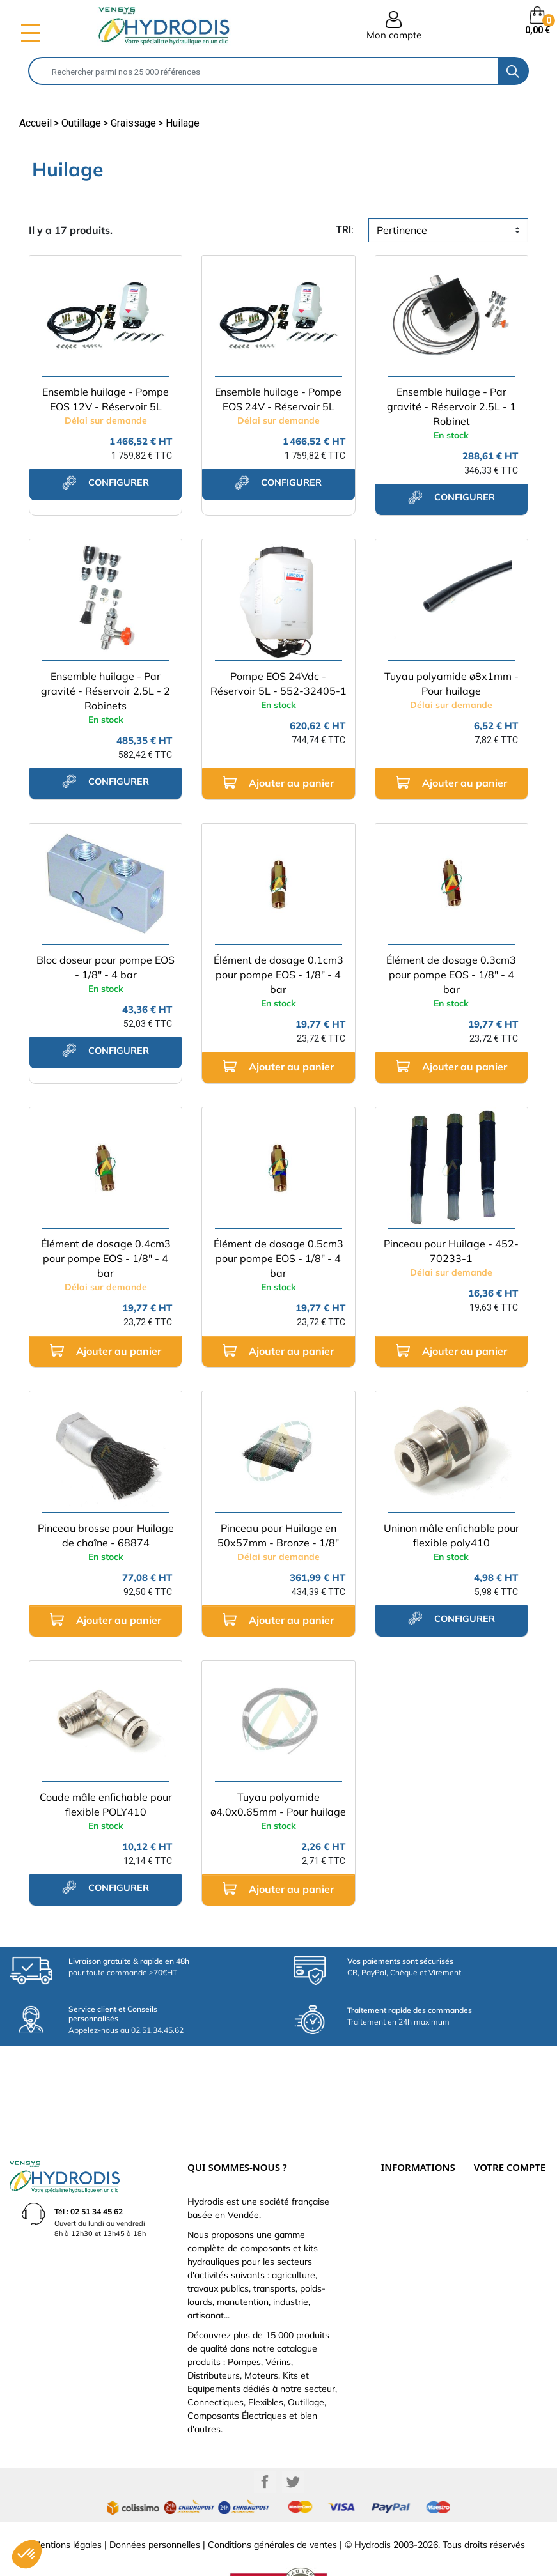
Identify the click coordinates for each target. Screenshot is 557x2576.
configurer (105, 482)
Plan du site (400, 2258)
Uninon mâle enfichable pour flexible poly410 (451, 1535)
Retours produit (499, 2188)
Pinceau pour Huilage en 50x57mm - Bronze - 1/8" (278, 1535)
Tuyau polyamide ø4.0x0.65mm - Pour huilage (278, 1804)
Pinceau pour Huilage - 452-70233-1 (451, 1251)
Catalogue (398, 2188)
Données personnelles (154, 2502)
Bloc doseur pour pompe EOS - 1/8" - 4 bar (105, 967)
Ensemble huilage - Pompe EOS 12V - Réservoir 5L (105, 399)
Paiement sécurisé (410, 2174)
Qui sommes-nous (410, 2202)
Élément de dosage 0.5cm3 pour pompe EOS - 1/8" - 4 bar (278, 1258)
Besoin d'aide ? (405, 2272)
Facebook (265, 2440)
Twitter (293, 2440)
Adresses (488, 2230)
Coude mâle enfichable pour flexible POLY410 (106, 1804)
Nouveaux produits (412, 2244)
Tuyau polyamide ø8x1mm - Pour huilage (451, 683)
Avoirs (484, 2216)
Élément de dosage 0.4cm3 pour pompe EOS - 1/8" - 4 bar (106, 1258)
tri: (345, 230)
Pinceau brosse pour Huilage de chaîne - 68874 (106, 1535)
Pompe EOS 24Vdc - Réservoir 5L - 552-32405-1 (278, 683)
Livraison (396, 2160)
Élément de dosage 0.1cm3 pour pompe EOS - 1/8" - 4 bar (278, 974)
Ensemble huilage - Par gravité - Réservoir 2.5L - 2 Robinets (105, 691)
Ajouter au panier (278, 782)
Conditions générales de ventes (272, 2502)
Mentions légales (67, 2502)
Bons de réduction (502, 2244)
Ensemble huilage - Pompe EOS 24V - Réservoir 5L (278, 399)
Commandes (494, 2202)
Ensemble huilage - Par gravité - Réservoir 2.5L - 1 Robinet (451, 406)
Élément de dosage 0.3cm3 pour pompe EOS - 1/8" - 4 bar (451, 974)
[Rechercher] (264, 71)
